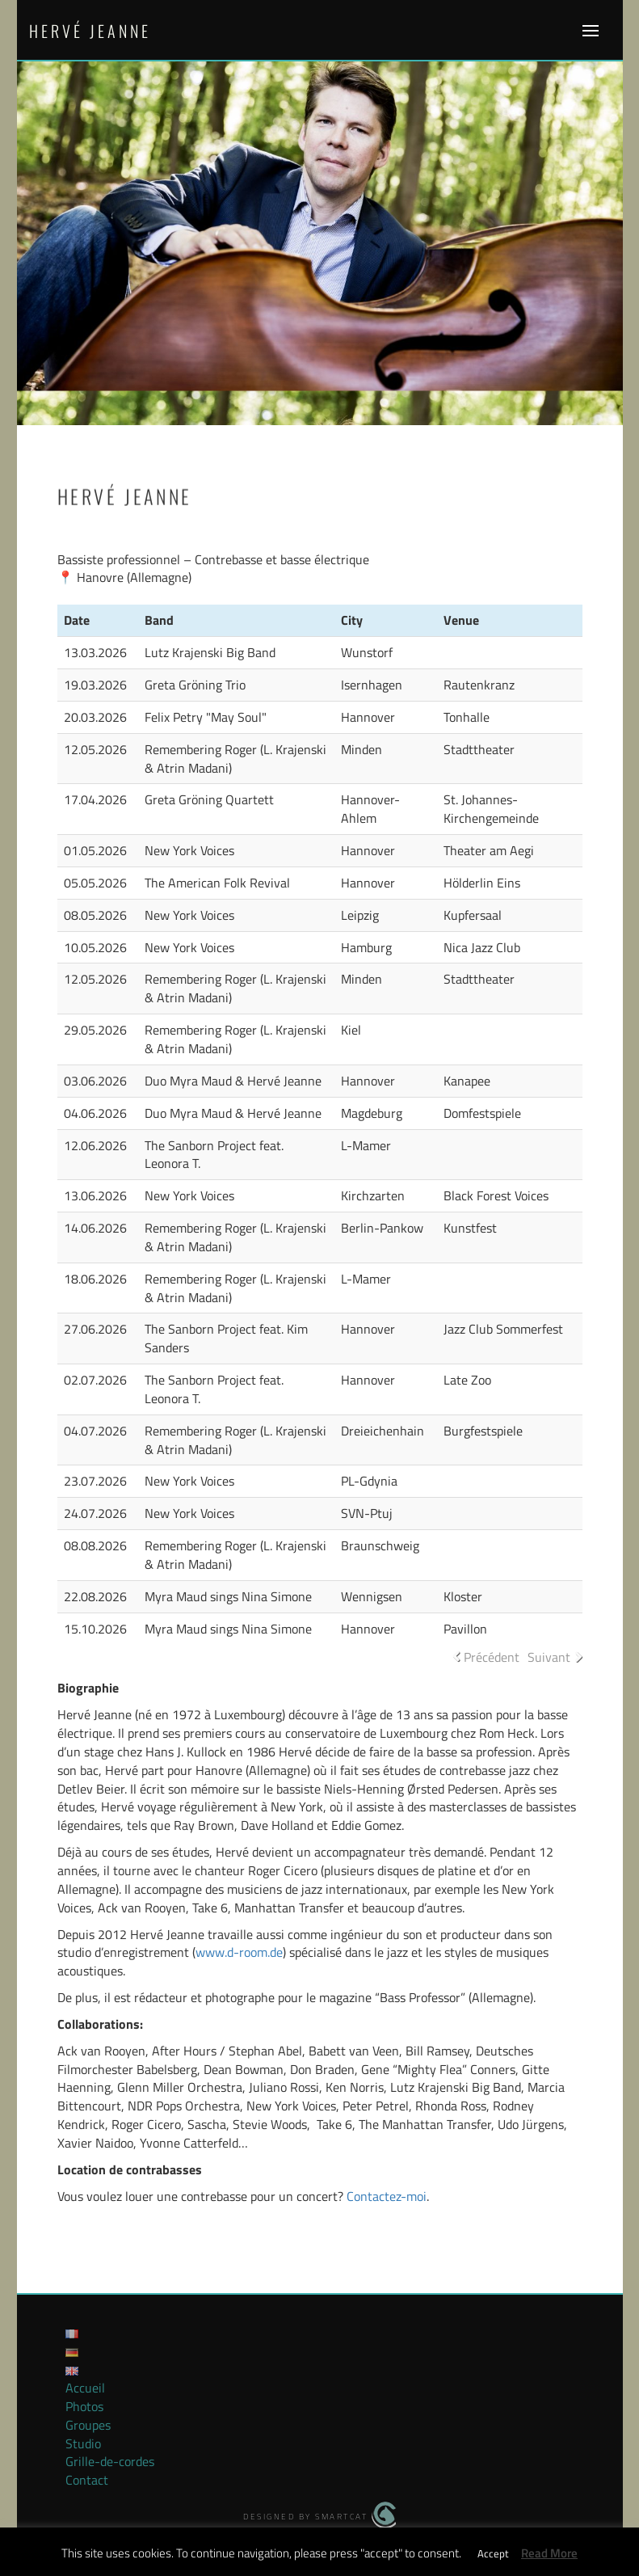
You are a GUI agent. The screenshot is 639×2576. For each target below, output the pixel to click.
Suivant (549, 1657)
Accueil (85, 2387)
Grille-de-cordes (109, 2461)
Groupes (88, 2425)
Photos (84, 2406)
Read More (549, 2553)
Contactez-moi (387, 2196)
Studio (83, 2443)
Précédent (491, 1657)
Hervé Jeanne (90, 31)
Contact (86, 2480)
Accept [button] (493, 2553)
